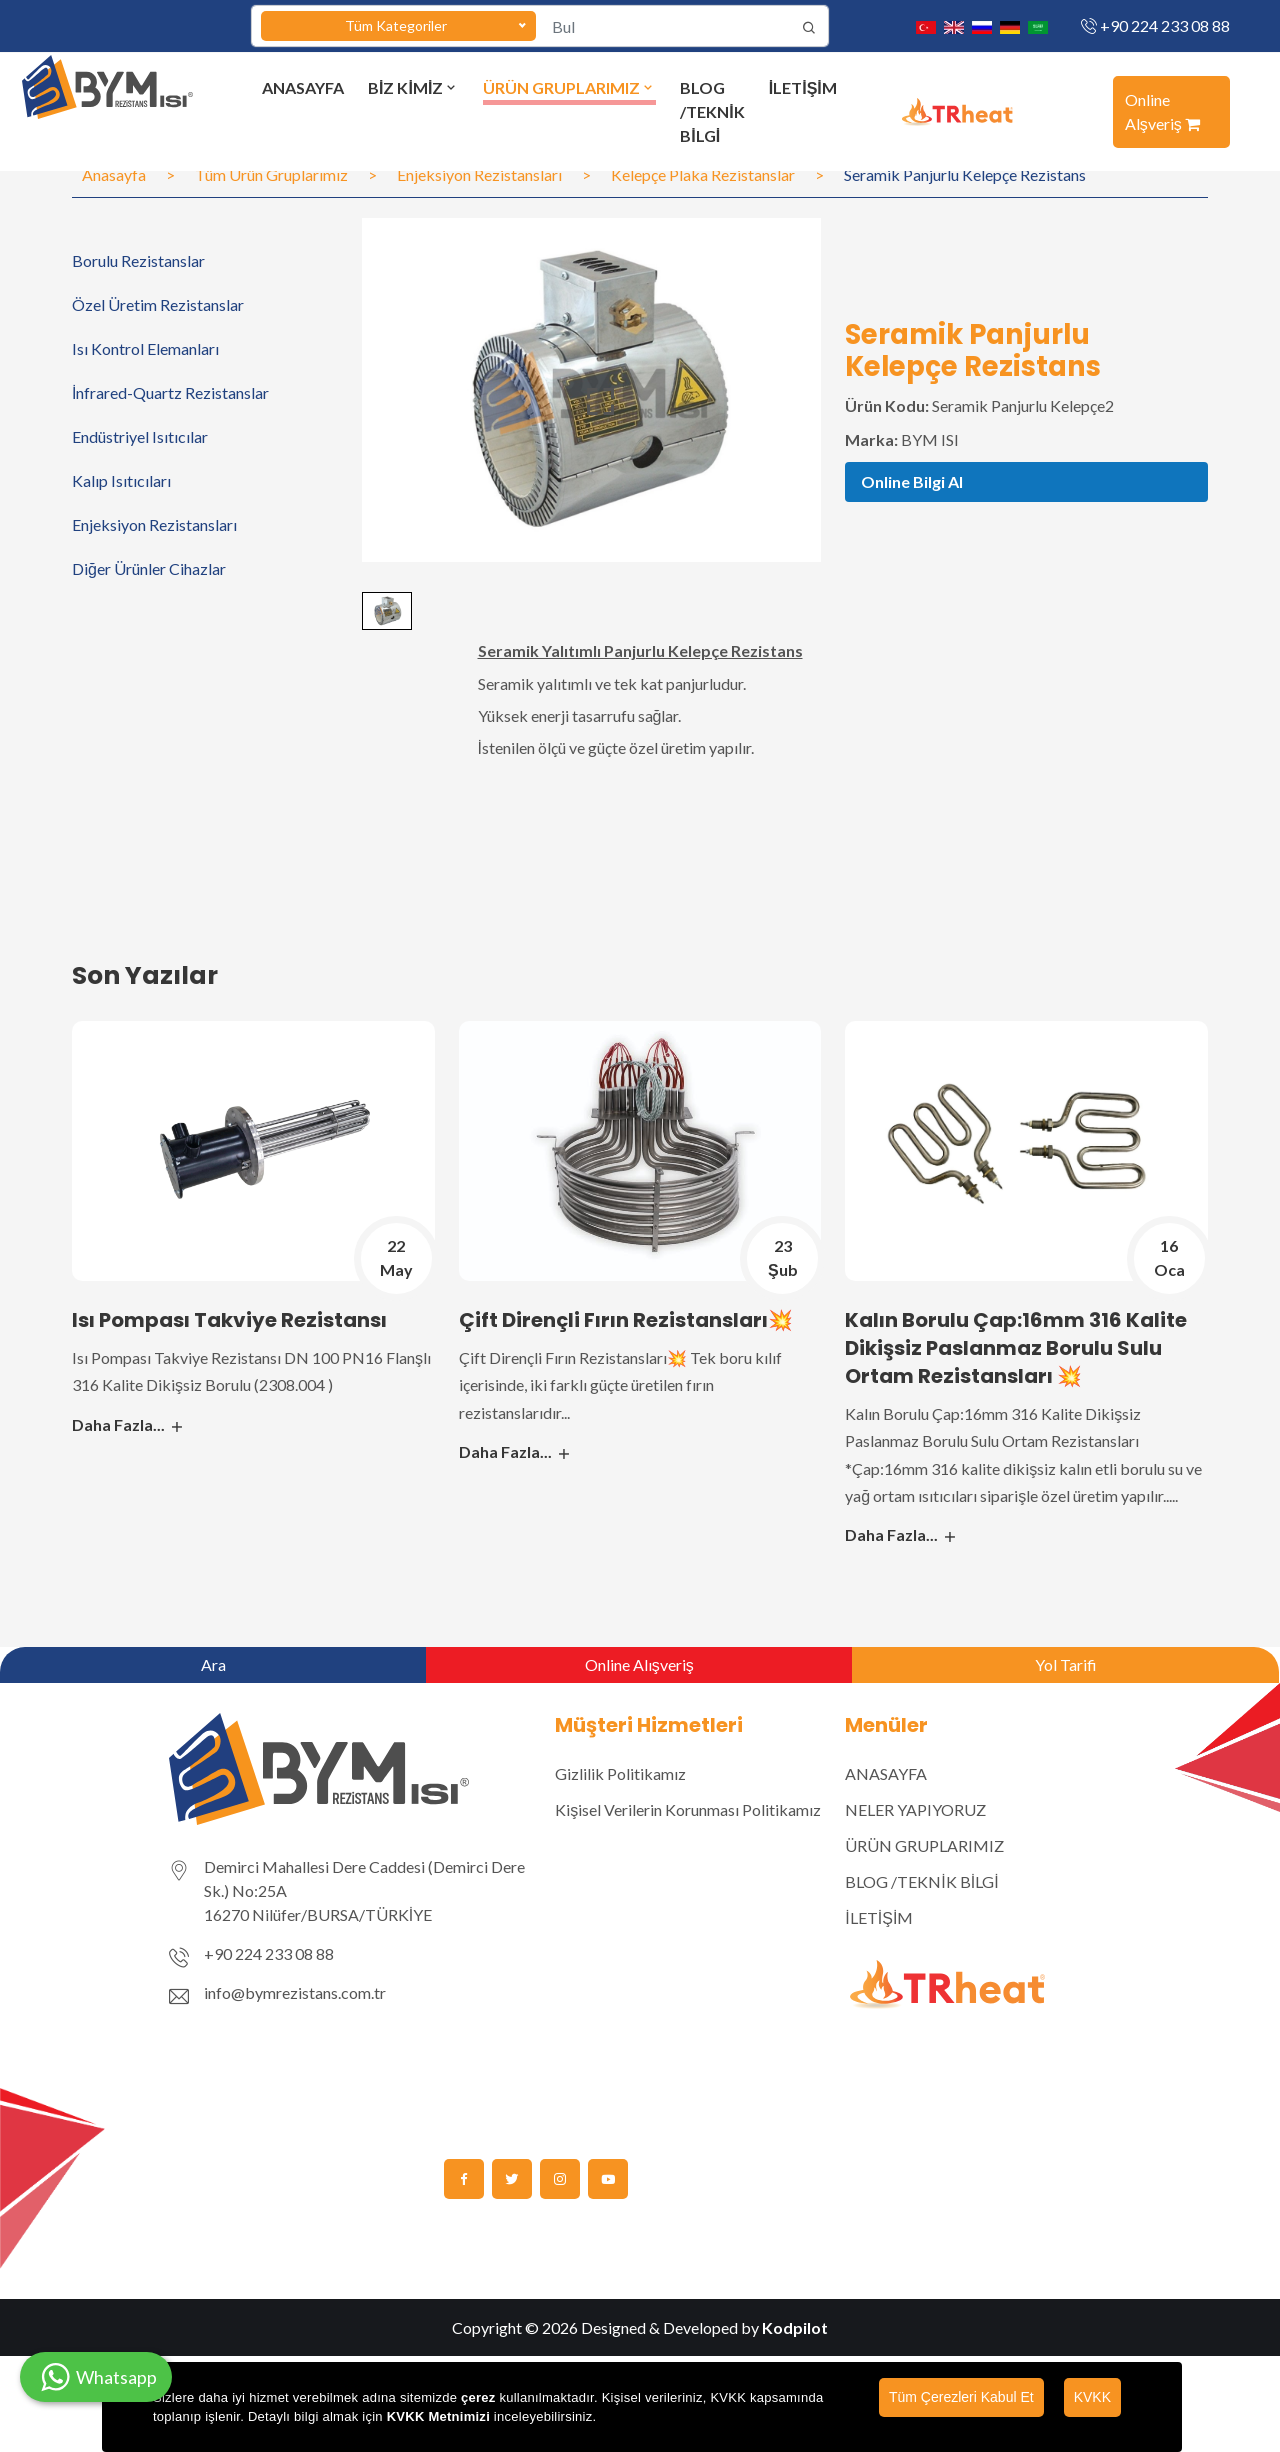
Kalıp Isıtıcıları (121, 480)
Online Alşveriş (1162, 111)
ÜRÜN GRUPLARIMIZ (569, 87)
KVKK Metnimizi (438, 2416)
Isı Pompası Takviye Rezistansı (229, 1320)
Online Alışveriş (639, 1664)
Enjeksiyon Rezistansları (479, 174)
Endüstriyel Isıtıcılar (140, 436)
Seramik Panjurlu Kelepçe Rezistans (965, 174)
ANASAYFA (303, 87)
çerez (478, 2397)
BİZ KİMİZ (413, 87)
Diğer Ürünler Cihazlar (149, 568)
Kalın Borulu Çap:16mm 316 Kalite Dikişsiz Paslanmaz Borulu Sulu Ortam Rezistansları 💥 (1016, 1348)
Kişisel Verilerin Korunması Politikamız (688, 1809)
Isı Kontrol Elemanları (145, 348)
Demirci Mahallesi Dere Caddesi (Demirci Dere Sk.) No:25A (364, 1878)
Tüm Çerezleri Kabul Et (961, 2397)
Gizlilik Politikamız (620, 1773)
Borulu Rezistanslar (138, 260)
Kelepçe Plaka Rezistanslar (703, 174)
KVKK (1092, 2397)
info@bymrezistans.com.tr (295, 1992)
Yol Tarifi (1066, 1664)
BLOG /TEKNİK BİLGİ (712, 111)
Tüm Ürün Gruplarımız (271, 174)
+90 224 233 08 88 (1165, 25)
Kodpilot (795, 2327)
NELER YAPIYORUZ (915, 1809)
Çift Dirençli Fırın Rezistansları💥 (626, 1320)
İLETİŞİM (803, 87)
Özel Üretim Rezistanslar (158, 304)
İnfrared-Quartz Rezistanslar (170, 392)
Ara (213, 1664)
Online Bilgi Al (912, 481)
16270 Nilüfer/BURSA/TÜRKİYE (318, 1914)
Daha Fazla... (128, 1425)
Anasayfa (114, 174)
